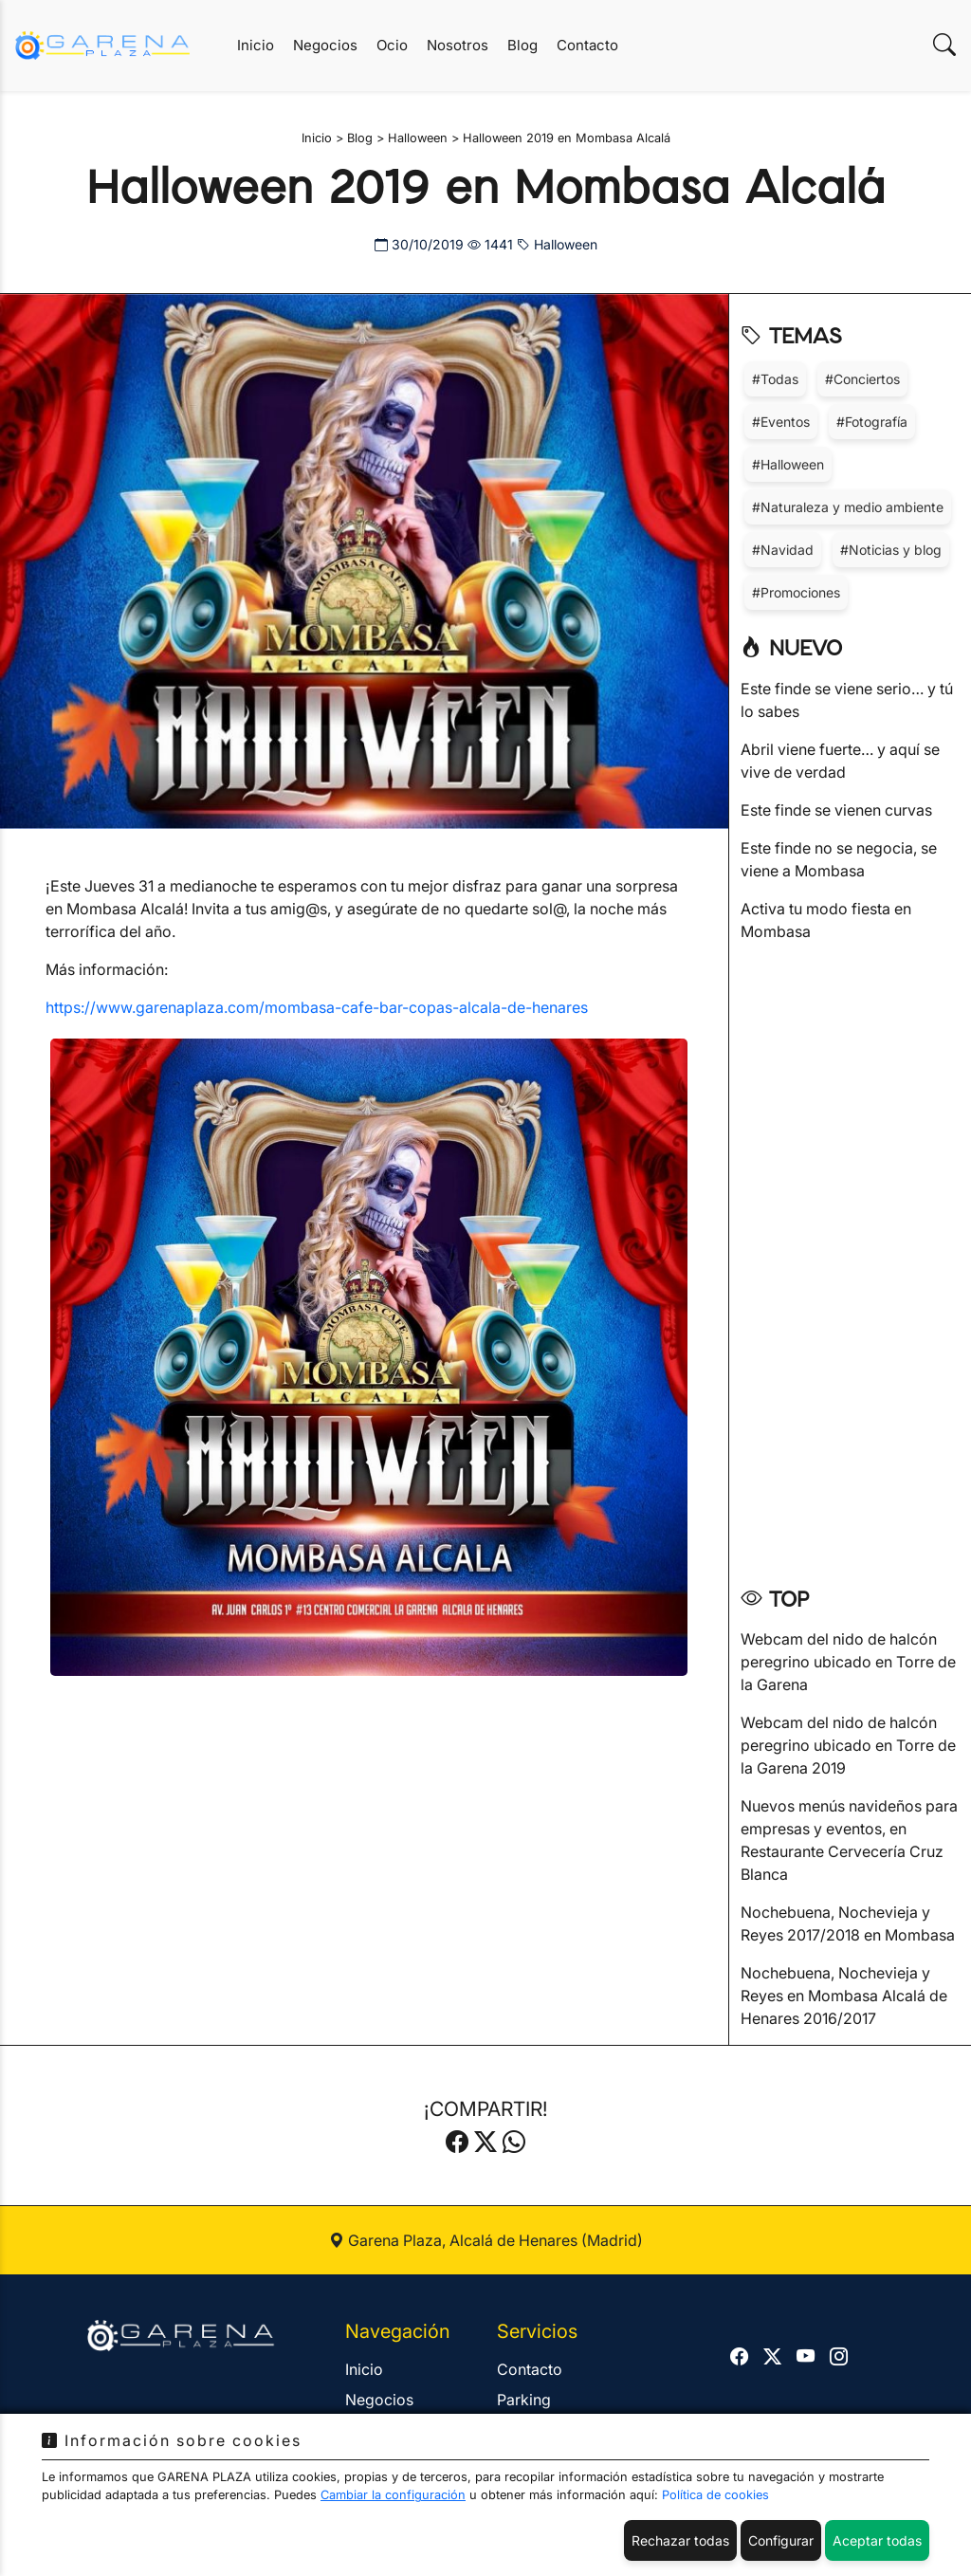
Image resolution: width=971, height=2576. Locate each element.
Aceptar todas (877, 2540)
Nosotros (457, 45)
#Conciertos (862, 379)
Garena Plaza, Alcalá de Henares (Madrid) (486, 2240)
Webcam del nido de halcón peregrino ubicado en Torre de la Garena (848, 1661)
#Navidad (783, 550)
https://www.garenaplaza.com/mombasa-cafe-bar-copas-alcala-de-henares (317, 1007)
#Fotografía (871, 422)
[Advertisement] (850, 1257)
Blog (522, 45)
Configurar (781, 2540)
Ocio (392, 45)
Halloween (557, 244)
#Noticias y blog (891, 550)
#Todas (775, 379)
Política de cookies (715, 2495)
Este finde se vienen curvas (836, 809)
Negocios (325, 45)
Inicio (255, 45)
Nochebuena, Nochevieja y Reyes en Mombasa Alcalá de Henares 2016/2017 (844, 1995)
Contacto (587, 45)
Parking (524, 2399)
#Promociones (796, 592)
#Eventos (781, 422)
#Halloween (788, 464)
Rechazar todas (680, 2540)
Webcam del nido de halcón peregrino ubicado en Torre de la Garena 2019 (848, 1745)
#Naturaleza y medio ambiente (848, 507)
